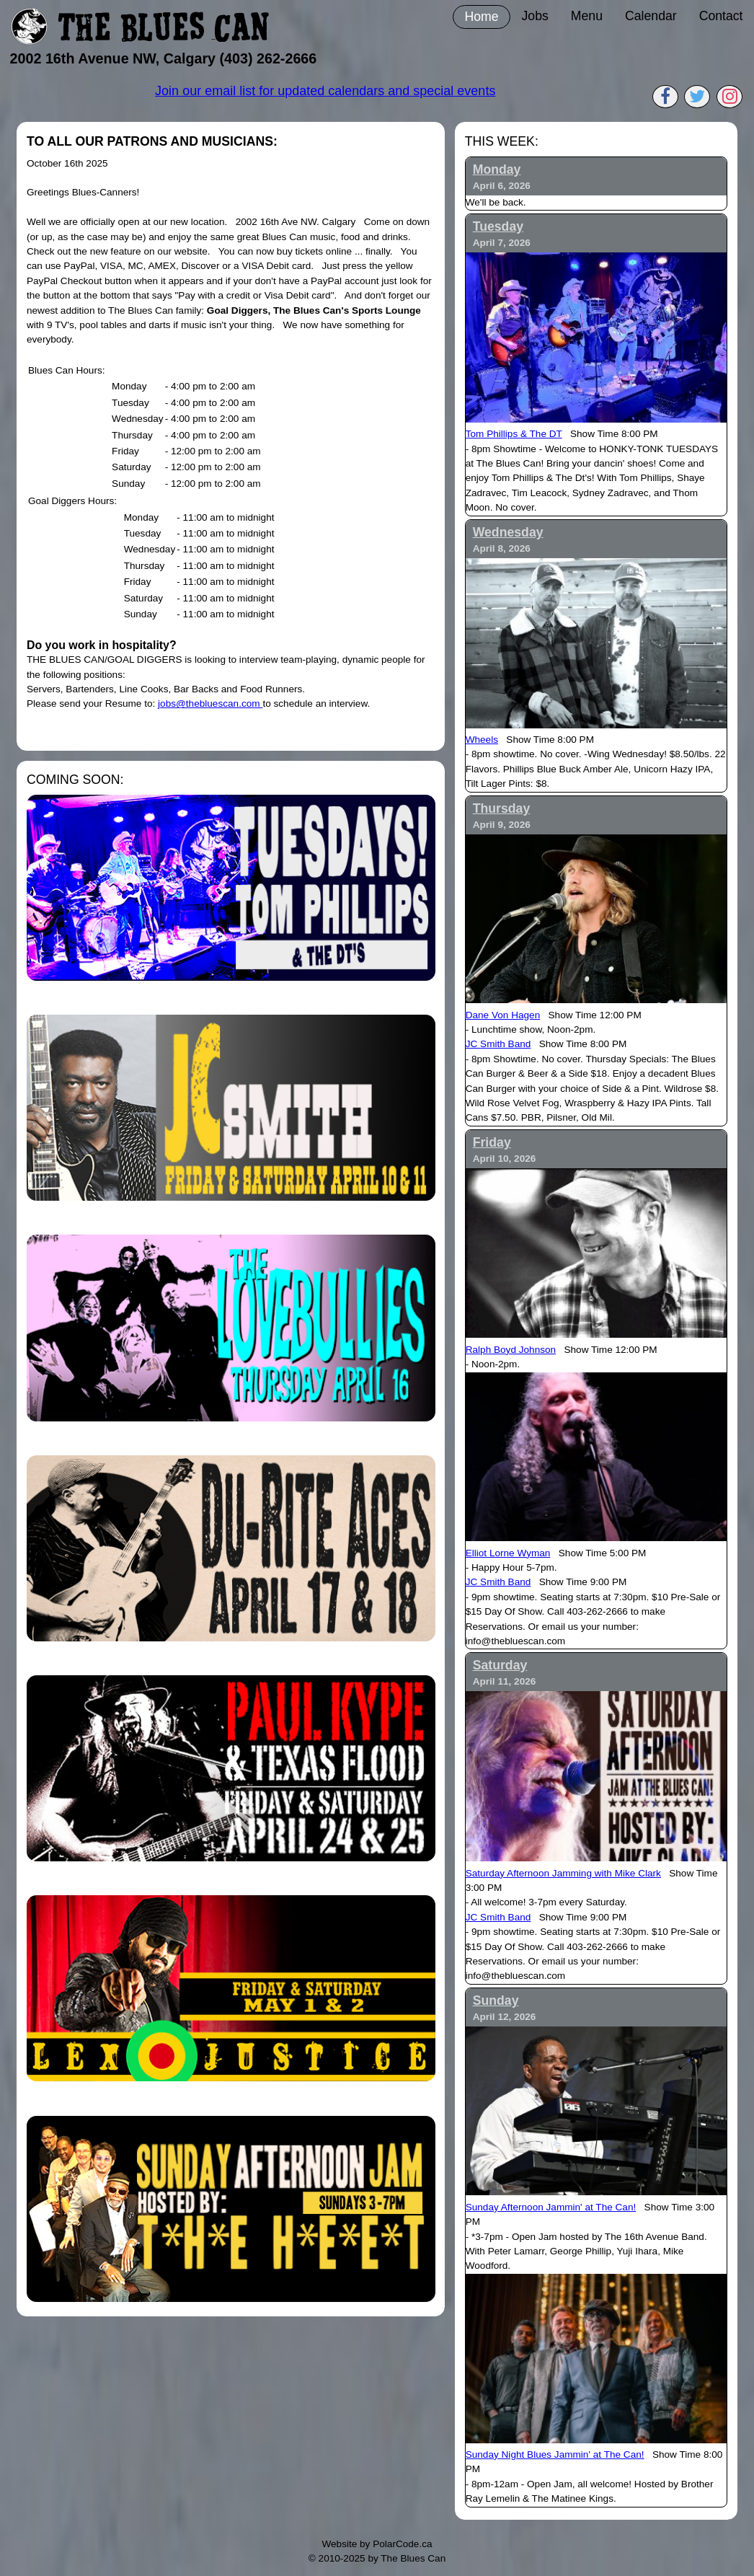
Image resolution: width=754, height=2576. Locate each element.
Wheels (482, 739)
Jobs (535, 16)
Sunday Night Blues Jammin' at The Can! (555, 2454)
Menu (587, 16)
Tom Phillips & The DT (514, 433)
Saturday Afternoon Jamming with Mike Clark (563, 1873)
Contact (721, 16)
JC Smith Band (498, 1043)
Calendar (651, 16)
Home (481, 16)
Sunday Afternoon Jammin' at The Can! (551, 2207)
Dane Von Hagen (503, 1015)
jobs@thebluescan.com (210, 703)
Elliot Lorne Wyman (508, 1553)
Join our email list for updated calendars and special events (325, 91)
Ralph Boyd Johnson (511, 1349)
